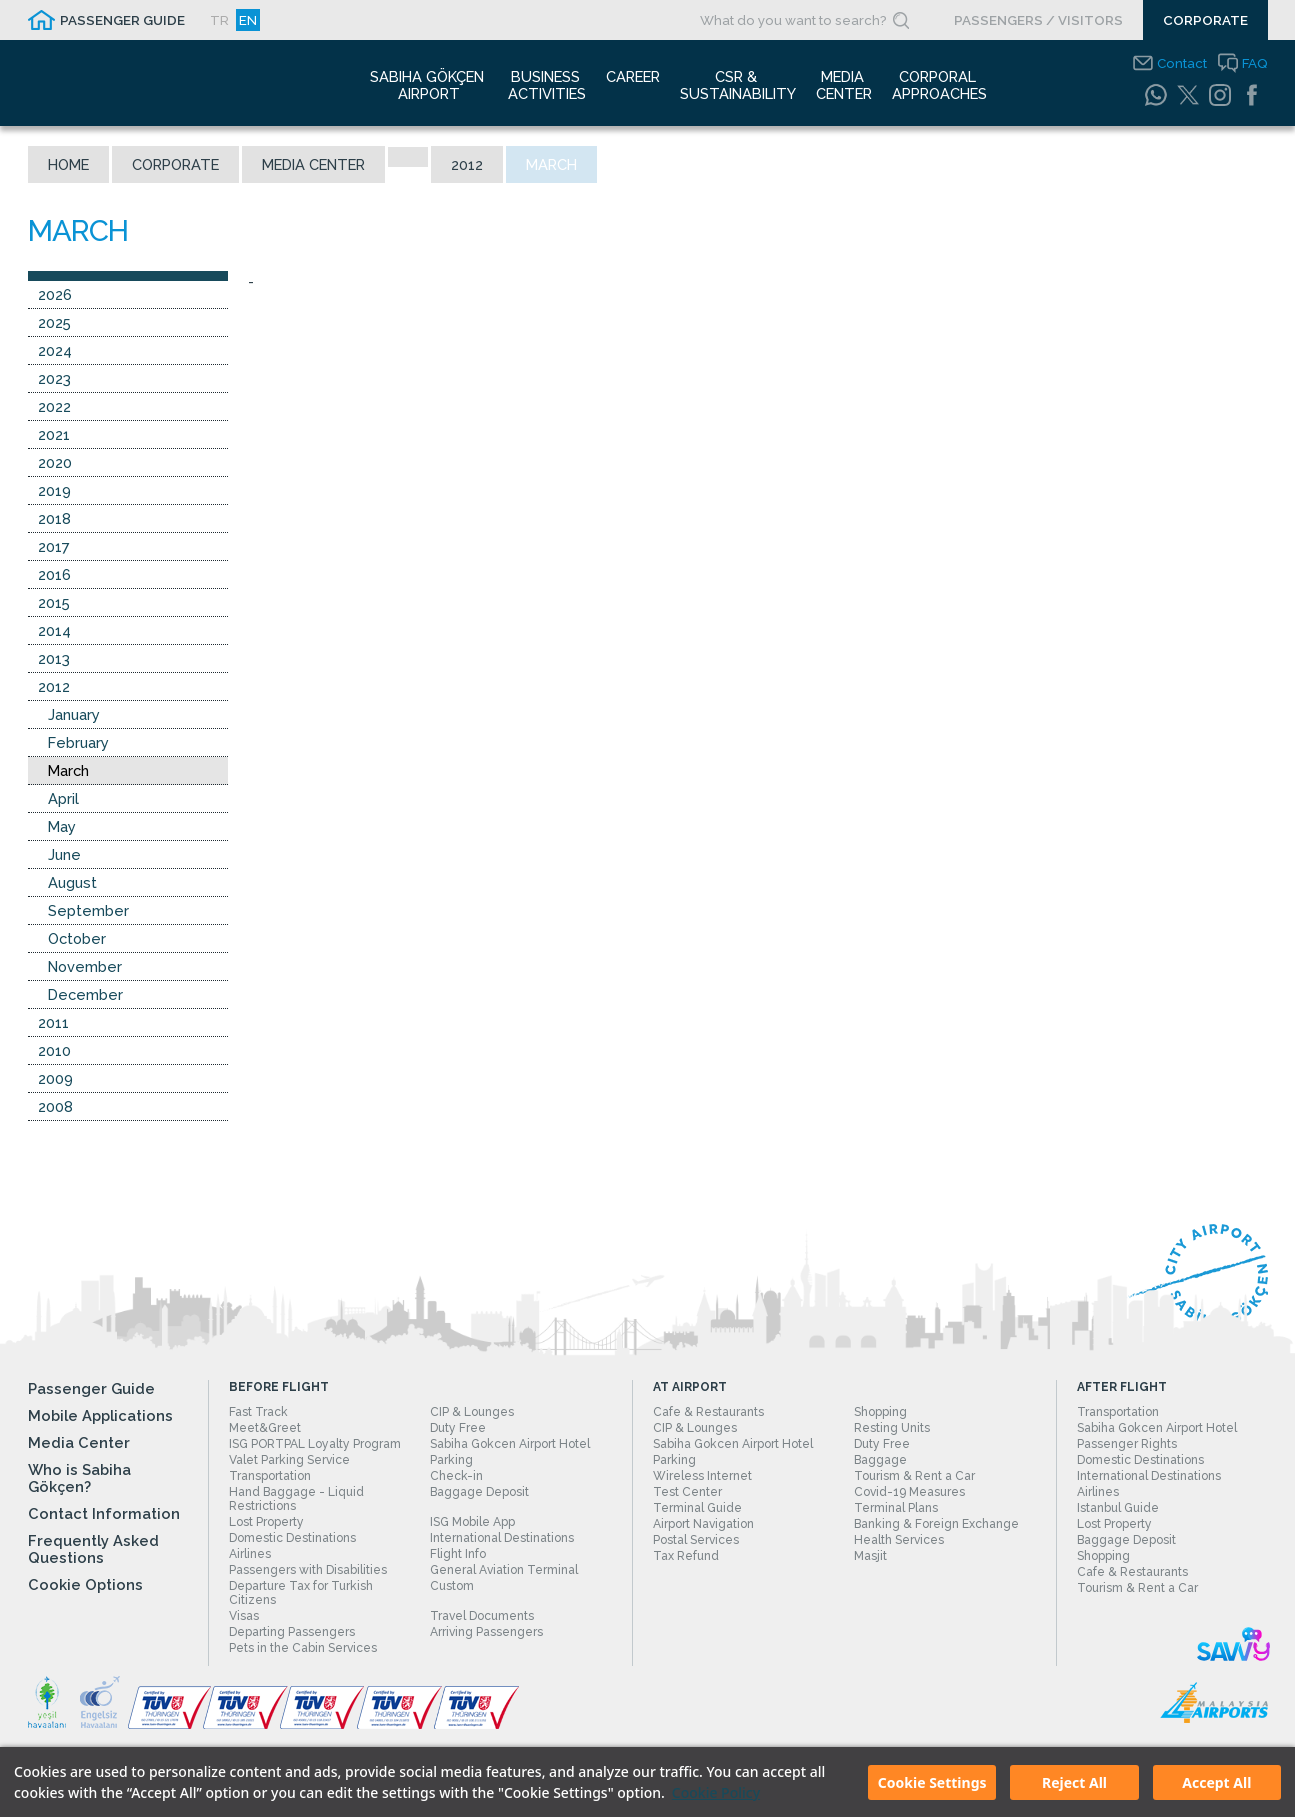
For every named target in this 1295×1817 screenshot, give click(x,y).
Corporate (175, 164)
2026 (55, 294)
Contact (1182, 63)
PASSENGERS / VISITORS (1038, 20)
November (85, 966)
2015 (54, 602)
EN (248, 20)
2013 (54, 658)
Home (68, 164)
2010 (54, 1050)
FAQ (1255, 63)
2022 (54, 406)
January (74, 714)
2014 (54, 630)
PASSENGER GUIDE (122, 20)
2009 (55, 1078)
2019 (54, 490)
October (77, 938)
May (62, 826)
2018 (54, 518)
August (72, 882)
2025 (54, 322)
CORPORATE (1205, 20)
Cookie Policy (716, 1792)
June (64, 854)
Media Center (313, 164)
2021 (54, 434)
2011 (53, 1022)
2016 (54, 574)
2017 (54, 546)
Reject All (1074, 1782)
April (63, 798)
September (88, 910)
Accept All (1216, 1782)
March (68, 770)
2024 (55, 350)
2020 (55, 462)
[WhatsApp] (1156, 95)
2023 (54, 378)
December (85, 994)
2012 (467, 164)
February (78, 742)
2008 (55, 1106)
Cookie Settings (932, 1782)
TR (219, 20)
